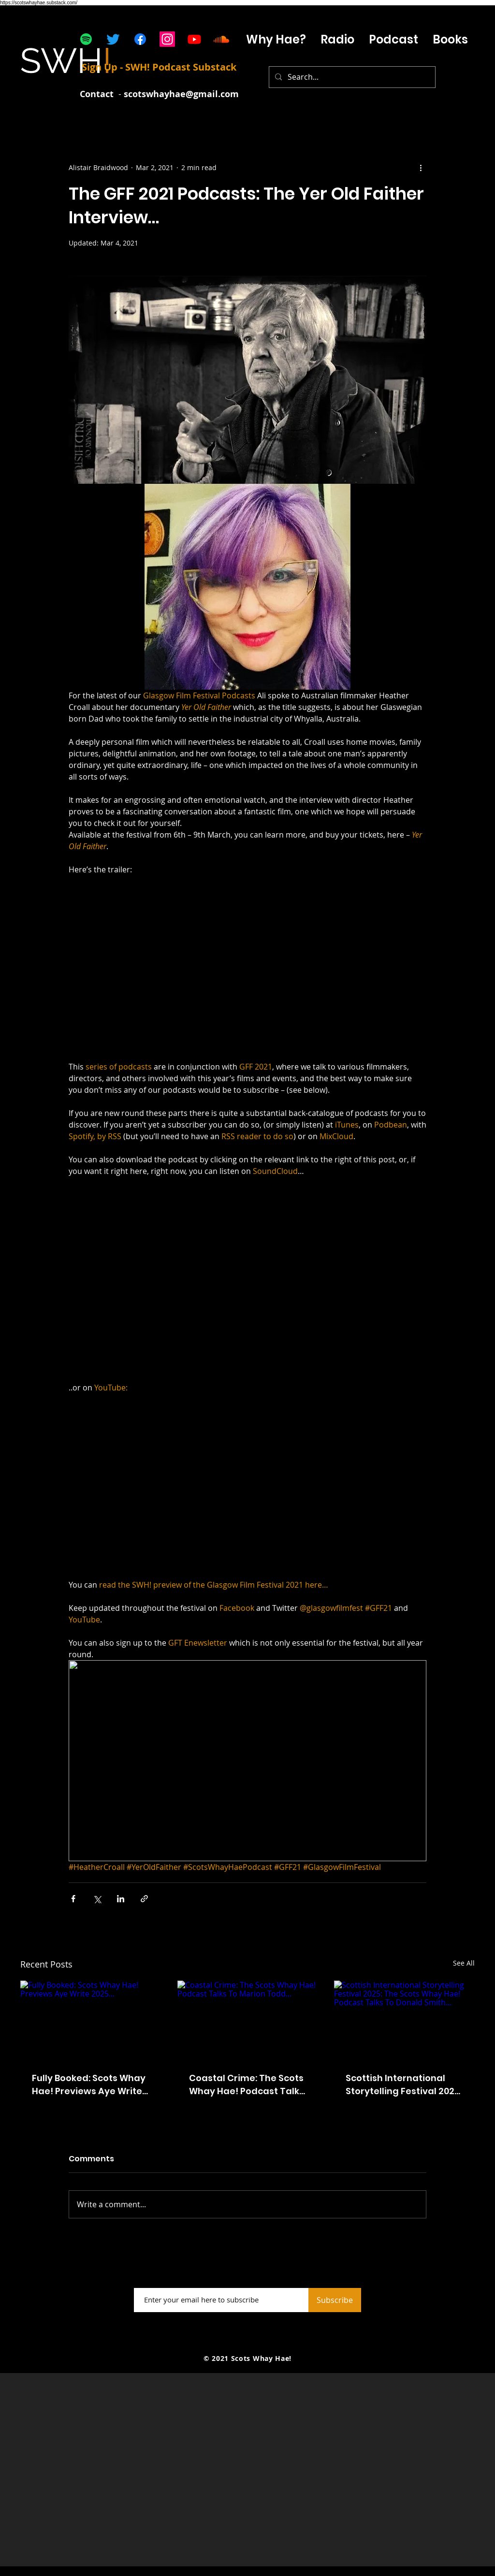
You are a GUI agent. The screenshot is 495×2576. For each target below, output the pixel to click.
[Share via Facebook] (73, 1898)
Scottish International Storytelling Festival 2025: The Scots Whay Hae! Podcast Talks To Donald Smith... (404, 2085)
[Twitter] (113, 39)
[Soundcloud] (221, 39)
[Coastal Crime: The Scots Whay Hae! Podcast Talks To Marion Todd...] (247, 2020)
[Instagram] (167, 39)
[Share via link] (144, 1898)
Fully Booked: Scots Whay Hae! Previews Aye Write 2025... (89, 2085)
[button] (337, 39)
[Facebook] (140, 39)
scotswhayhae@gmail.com (181, 94)
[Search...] (351, 77)
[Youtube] (194, 39)
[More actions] (420, 167)
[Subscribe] (334, 2300)
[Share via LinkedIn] (120, 1898)
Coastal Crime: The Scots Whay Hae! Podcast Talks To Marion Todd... (246, 2085)
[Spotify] (86, 39)
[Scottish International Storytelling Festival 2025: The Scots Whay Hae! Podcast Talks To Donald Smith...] (404, 2020)
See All (464, 1963)
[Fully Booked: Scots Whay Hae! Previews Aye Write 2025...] (90, 2020)
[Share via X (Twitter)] (97, 1898)
